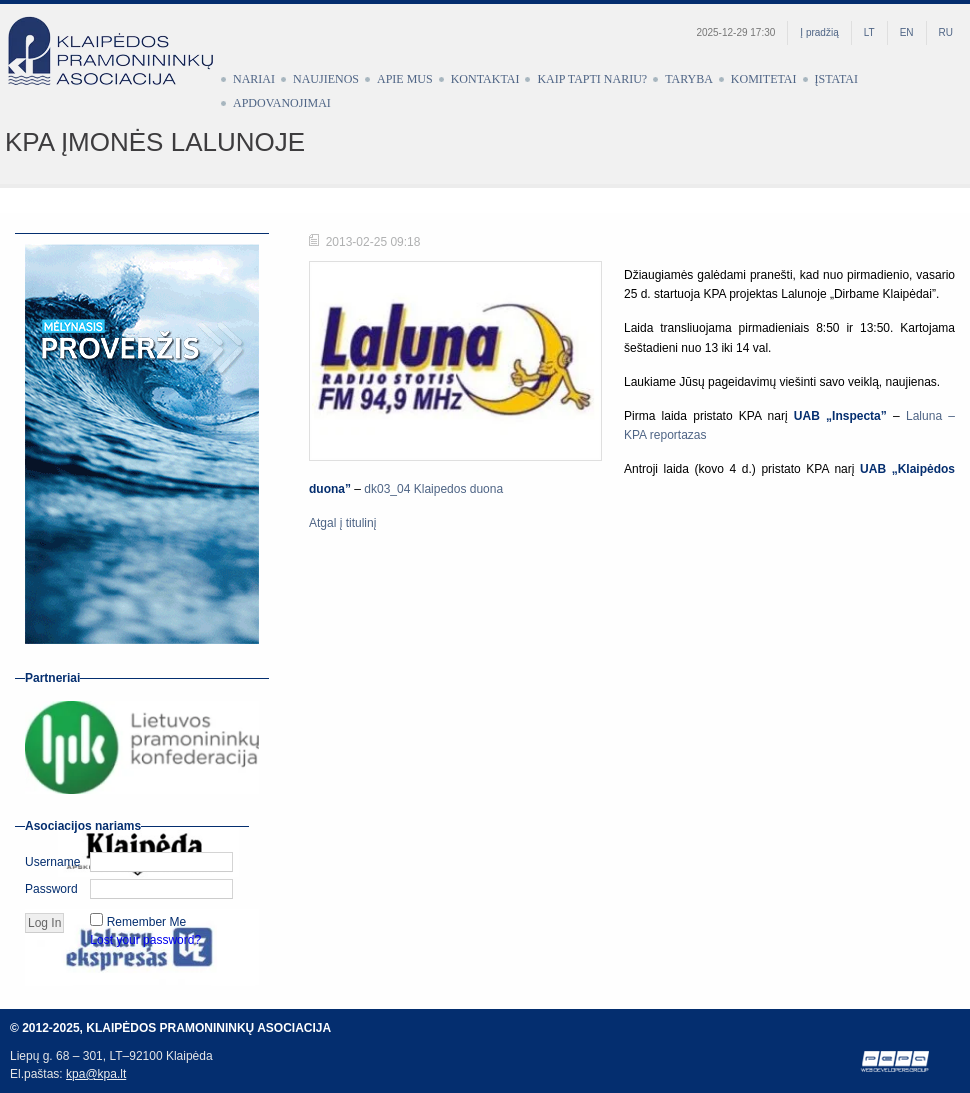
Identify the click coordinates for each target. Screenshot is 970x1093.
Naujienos (326, 79)
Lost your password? (145, 940)
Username (52, 862)
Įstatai (836, 79)
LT (869, 32)
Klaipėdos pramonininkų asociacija (120, 67)
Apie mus (405, 79)
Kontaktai (485, 79)
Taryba (689, 79)
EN (907, 32)
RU (946, 32)
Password (51, 889)
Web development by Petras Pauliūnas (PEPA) (896, 1061)
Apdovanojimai (282, 103)
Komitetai (764, 79)
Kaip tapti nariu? (592, 79)
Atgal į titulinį (342, 523)
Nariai (254, 79)
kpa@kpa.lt (96, 1074)
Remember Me (146, 922)
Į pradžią (819, 32)
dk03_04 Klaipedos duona (433, 489)
